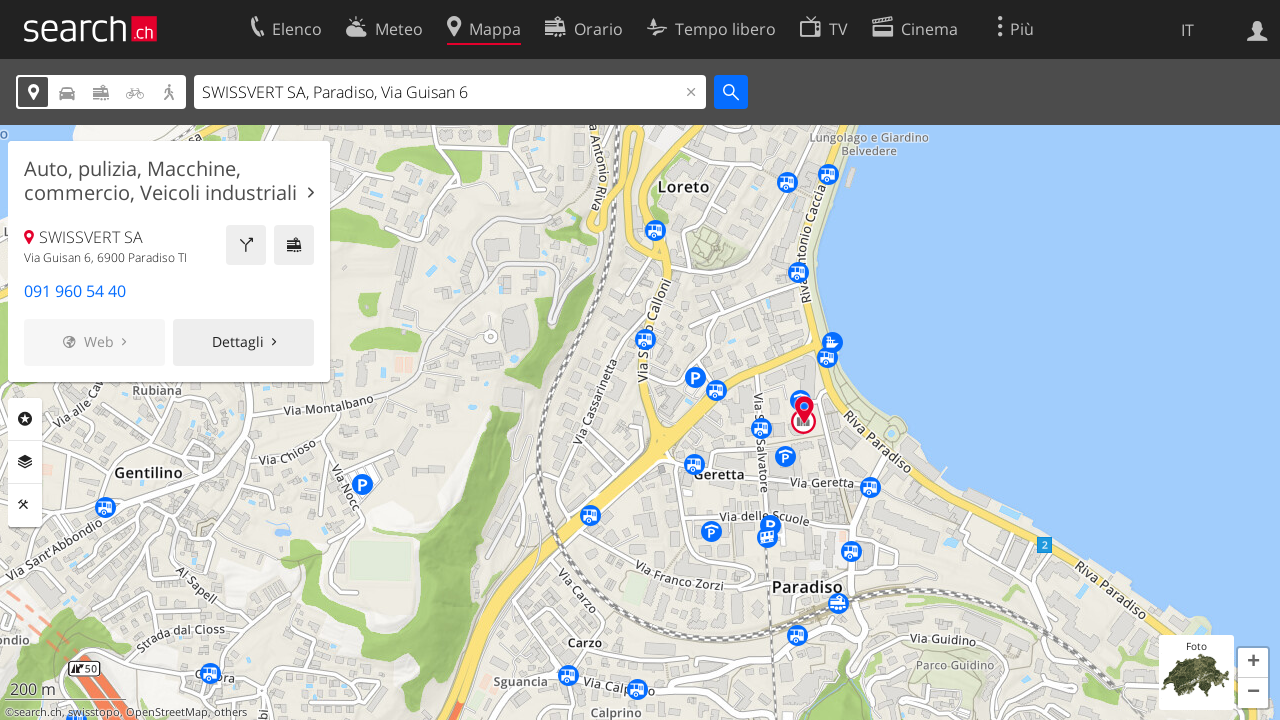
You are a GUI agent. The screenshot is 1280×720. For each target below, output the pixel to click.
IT (1187, 30)
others (230, 712)
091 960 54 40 (75, 291)
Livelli (25, 462)
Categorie (25, 419)
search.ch (38, 712)
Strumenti (25, 505)
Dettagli (238, 341)
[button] (1253, 663)
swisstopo (94, 712)
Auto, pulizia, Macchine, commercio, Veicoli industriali (160, 181)
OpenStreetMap (167, 712)
